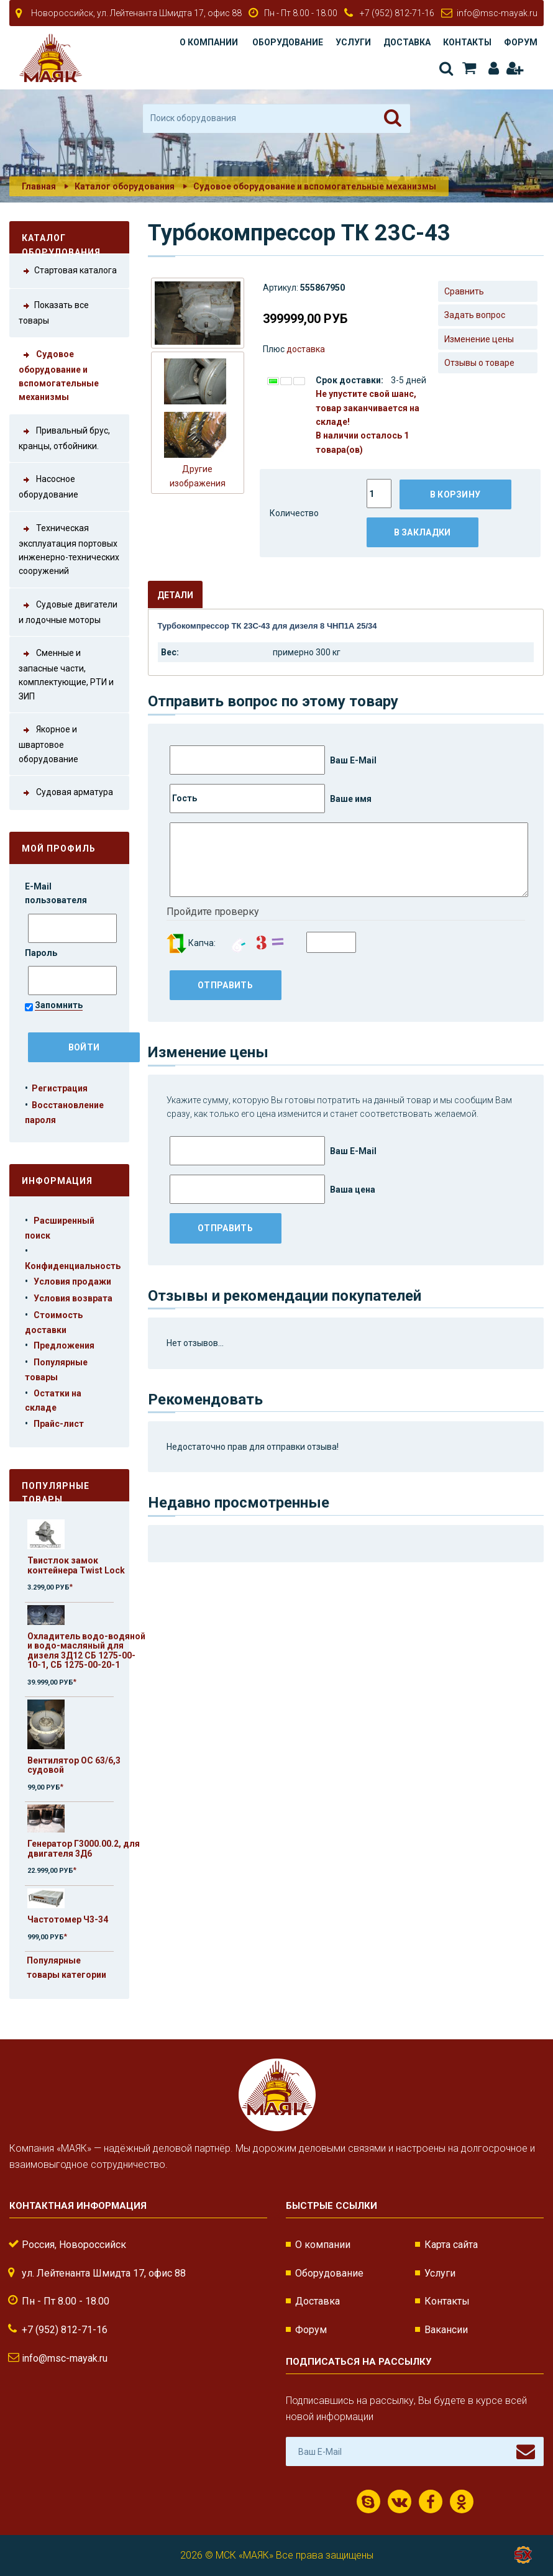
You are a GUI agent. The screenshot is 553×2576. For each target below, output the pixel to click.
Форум (520, 42)
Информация (57, 1181)
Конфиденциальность (73, 1266)
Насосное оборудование (48, 485)
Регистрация (514, 68)
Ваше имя (271, 798)
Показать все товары (54, 311)
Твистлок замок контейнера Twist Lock (76, 1565)
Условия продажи (72, 1281)
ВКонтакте (399, 2502)
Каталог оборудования (125, 186)
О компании (209, 42)
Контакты (467, 42)
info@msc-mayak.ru (497, 13)
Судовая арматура (66, 793)
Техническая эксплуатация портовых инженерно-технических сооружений (69, 548)
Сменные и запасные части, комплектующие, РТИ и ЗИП (66, 673)
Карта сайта (451, 2245)
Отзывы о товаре (479, 363)
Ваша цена (272, 1189)
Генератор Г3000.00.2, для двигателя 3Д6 (83, 1848)
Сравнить (464, 291)
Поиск (446, 68)
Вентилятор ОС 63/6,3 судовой (74, 1765)
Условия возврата (73, 1298)
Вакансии (446, 2330)
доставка (305, 349)
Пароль (42, 953)
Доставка (407, 42)
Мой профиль (59, 848)
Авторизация (493, 68)
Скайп (368, 2502)
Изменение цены (479, 339)
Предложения (64, 1345)
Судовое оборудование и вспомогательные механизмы (314, 186)
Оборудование (287, 42)
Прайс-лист (59, 1424)
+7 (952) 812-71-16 (397, 13)
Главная (39, 186)
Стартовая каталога (68, 271)
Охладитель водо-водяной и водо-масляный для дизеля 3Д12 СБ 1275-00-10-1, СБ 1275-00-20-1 (86, 1650)
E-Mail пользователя (57, 893)
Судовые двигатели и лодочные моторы (68, 611)
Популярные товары (55, 1491)
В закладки (422, 532)
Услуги (353, 42)
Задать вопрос (474, 315)
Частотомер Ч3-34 (67, 1919)
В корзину (455, 494)
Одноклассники (461, 2502)
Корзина (469, 68)
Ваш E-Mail (273, 760)
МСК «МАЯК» (244, 2555)
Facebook (430, 2502)
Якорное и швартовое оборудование (48, 742)
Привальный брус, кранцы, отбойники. (64, 437)
